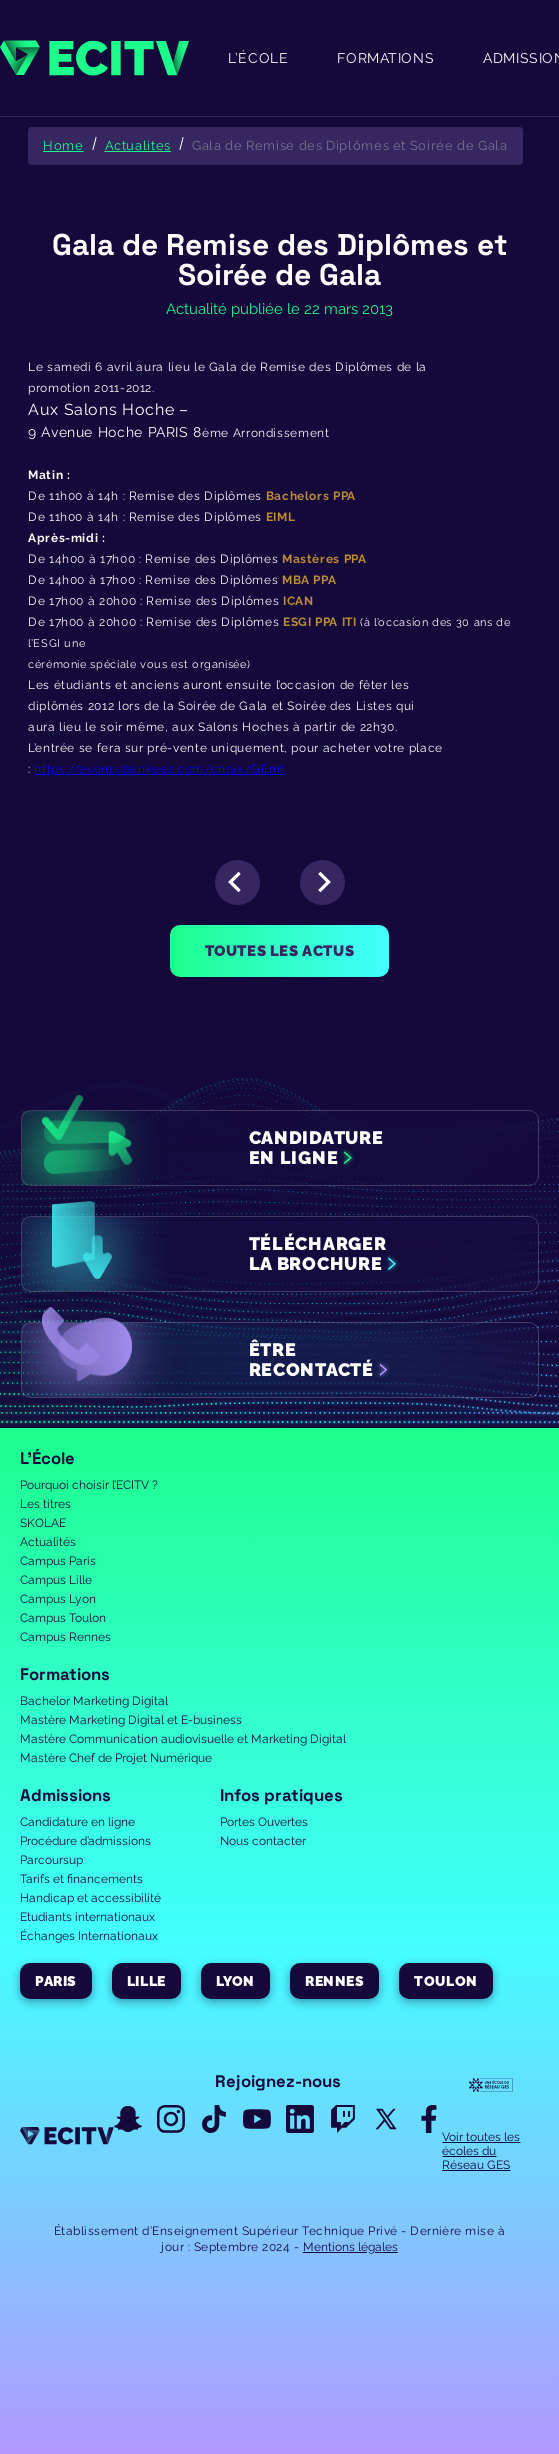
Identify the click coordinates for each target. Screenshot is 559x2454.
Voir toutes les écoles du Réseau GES (481, 2151)
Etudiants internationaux (87, 1917)
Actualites (138, 145)
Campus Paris (58, 1561)
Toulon (445, 1981)
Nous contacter (263, 1841)
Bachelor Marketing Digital (94, 1701)
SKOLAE (43, 1523)
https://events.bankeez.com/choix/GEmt (159, 769)
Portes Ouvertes (264, 1822)
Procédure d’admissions (85, 1841)
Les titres (45, 1504)
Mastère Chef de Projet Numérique (116, 1758)
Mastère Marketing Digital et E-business (131, 1720)
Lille (146, 1981)
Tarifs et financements (81, 1879)
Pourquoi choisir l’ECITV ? (89, 1485)
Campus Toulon (63, 1618)
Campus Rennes (65, 1637)
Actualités (48, 1542)
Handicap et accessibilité (90, 1898)
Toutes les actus (280, 951)
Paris (56, 1981)
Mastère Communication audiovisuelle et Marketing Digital (183, 1739)
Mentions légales (350, 2247)
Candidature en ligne (77, 1822)
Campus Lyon (58, 1599)
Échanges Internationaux (89, 1936)
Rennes (334, 1981)
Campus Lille (56, 1580)
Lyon (235, 1981)
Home (63, 145)
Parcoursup (51, 1860)
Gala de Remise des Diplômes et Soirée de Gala (350, 145)
